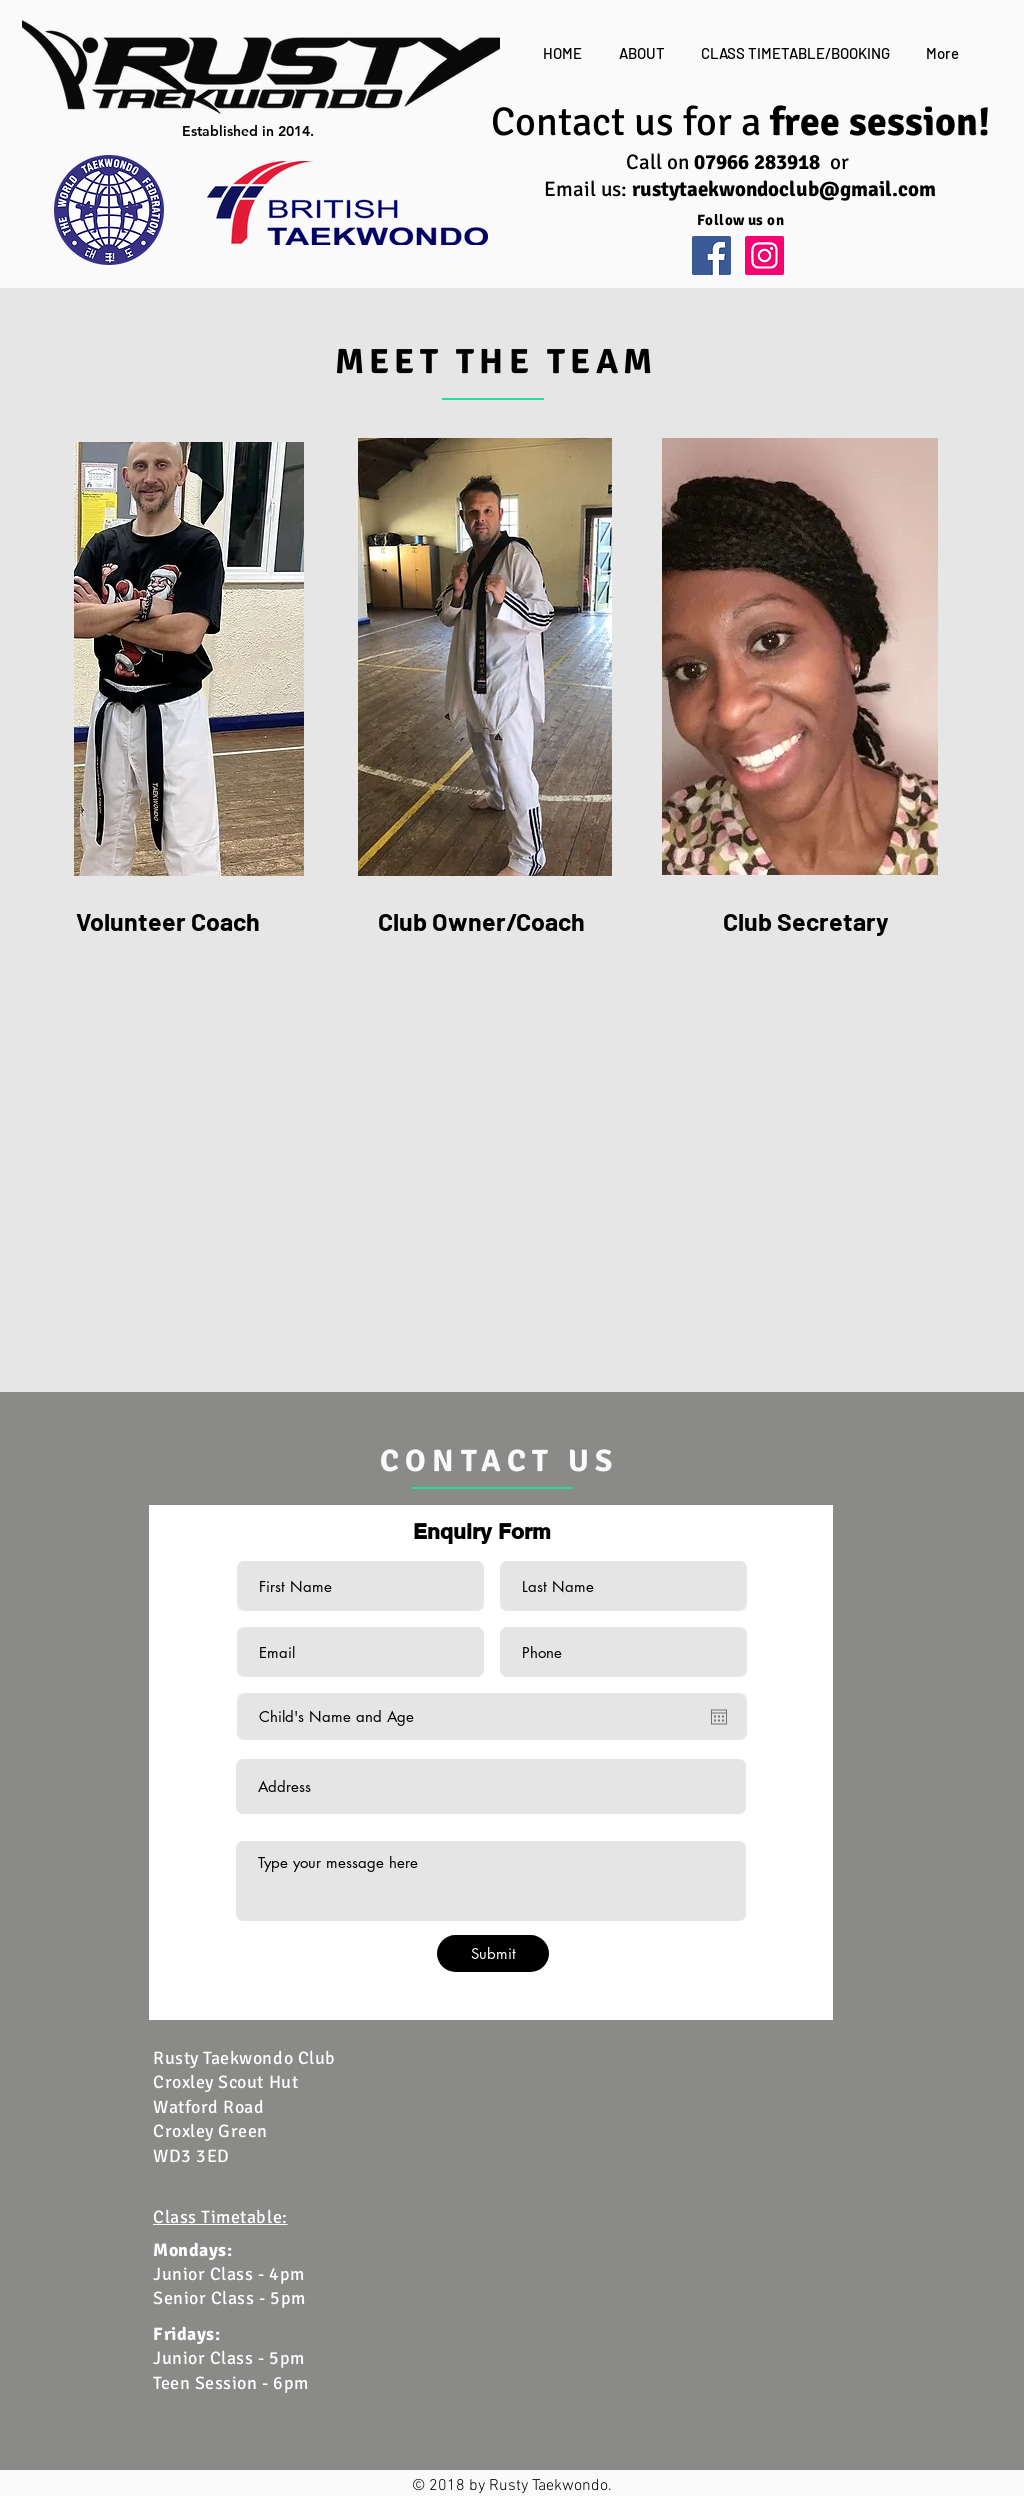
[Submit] (493, 1953)
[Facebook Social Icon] (711, 255)
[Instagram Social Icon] (764, 255)
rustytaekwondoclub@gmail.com (784, 189)
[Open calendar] (719, 1717)
